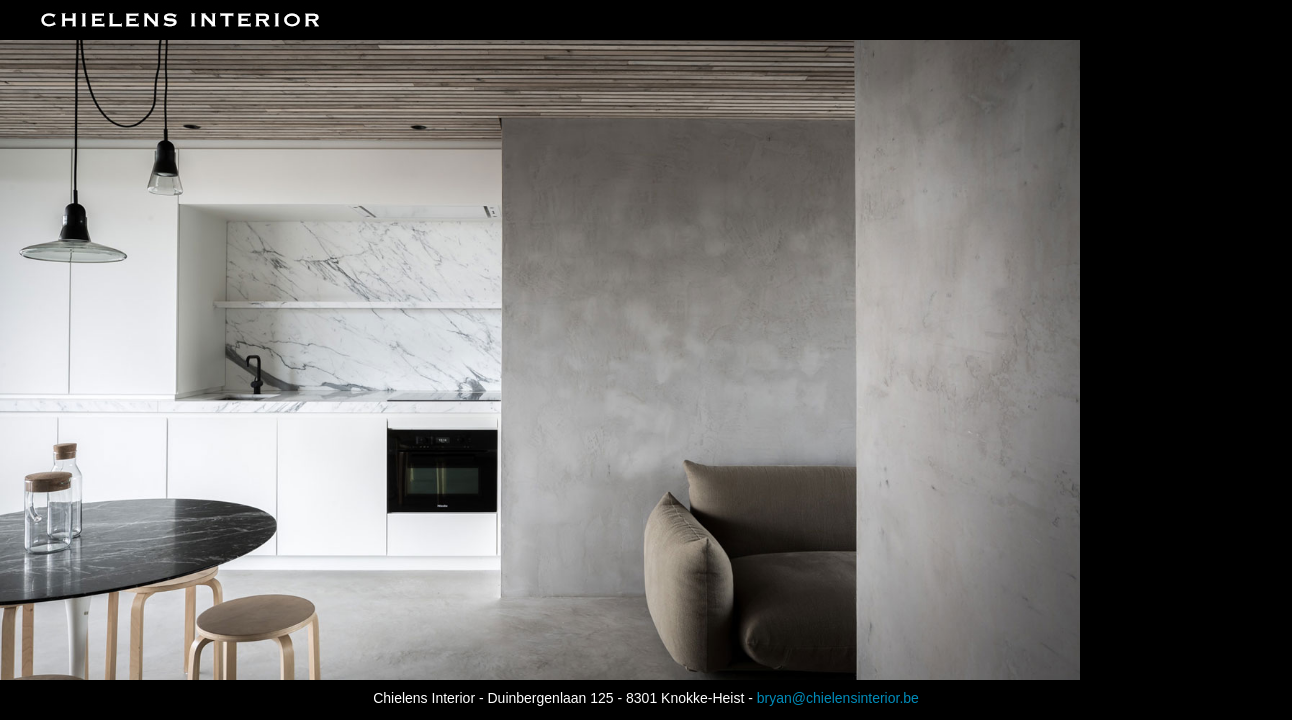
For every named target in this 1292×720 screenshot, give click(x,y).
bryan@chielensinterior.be (838, 698)
